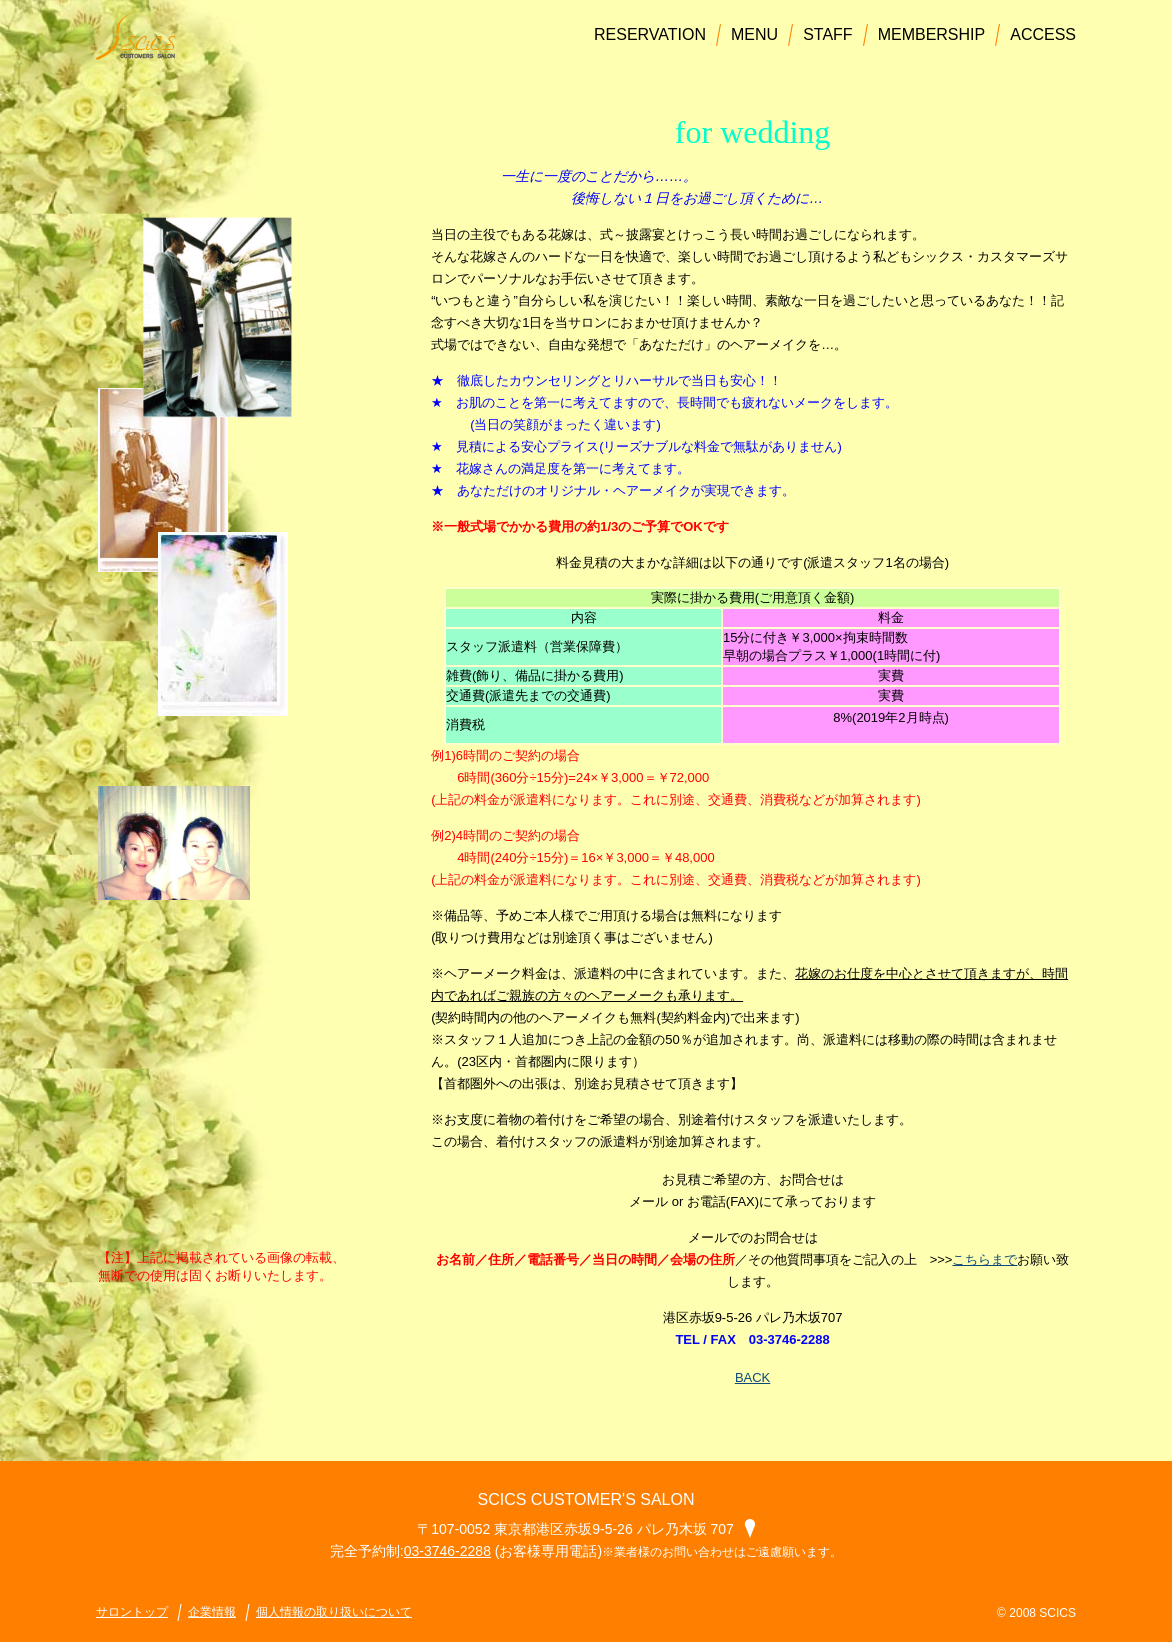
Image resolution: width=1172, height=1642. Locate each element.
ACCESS (1043, 35)
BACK (752, 1377)
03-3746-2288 (447, 1551)
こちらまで (984, 1259)
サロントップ (132, 1612)
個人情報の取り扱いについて (334, 1612)
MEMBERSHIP (932, 35)
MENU (754, 35)
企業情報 (212, 1612)
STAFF (827, 35)
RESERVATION (650, 35)
